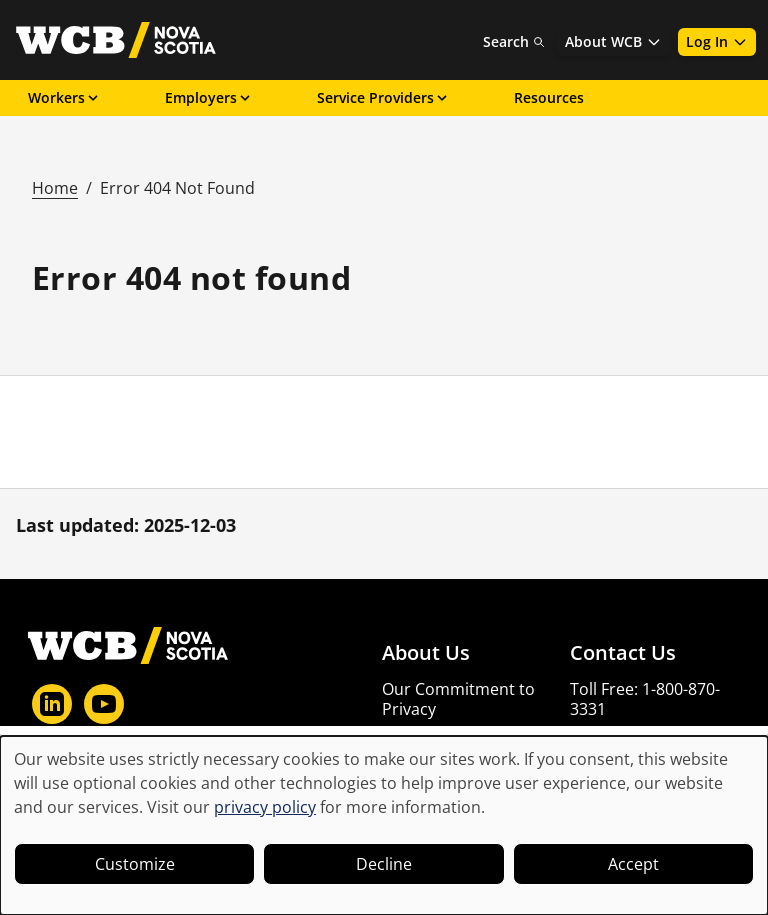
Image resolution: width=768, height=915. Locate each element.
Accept (633, 864)
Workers (64, 97)
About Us (426, 653)
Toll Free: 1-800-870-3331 (645, 699)
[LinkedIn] (52, 704)
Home (55, 188)
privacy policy (265, 807)
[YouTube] (104, 704)
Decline (384, 864)
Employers (209, 97)
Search (514, 41)
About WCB (613, 41)
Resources (549, 97)
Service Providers (383, 97)
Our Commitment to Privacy (458, 699)
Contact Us (623, 653)
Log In (717, 41)
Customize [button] (135, 864)
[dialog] (384, 825)
